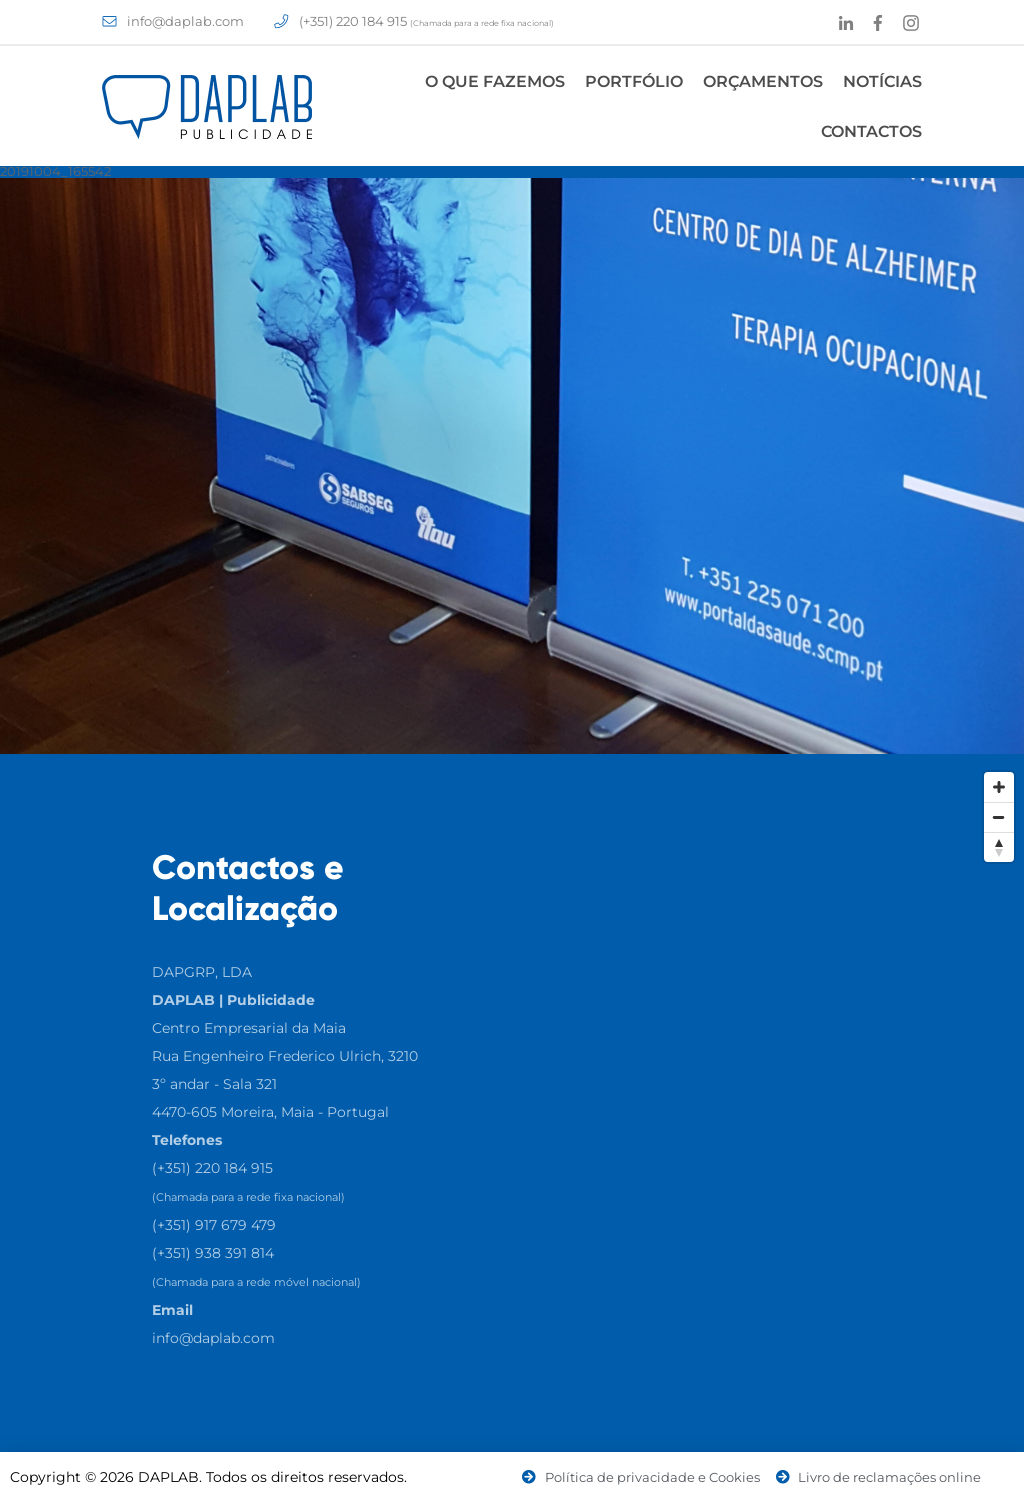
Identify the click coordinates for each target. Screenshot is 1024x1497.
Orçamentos (763, 81)
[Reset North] (999, 847)
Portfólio (634, 81)
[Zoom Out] (999, 817)
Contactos (871, 131)
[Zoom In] (999, 787)
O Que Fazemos (495, 81)
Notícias (882, 81)
